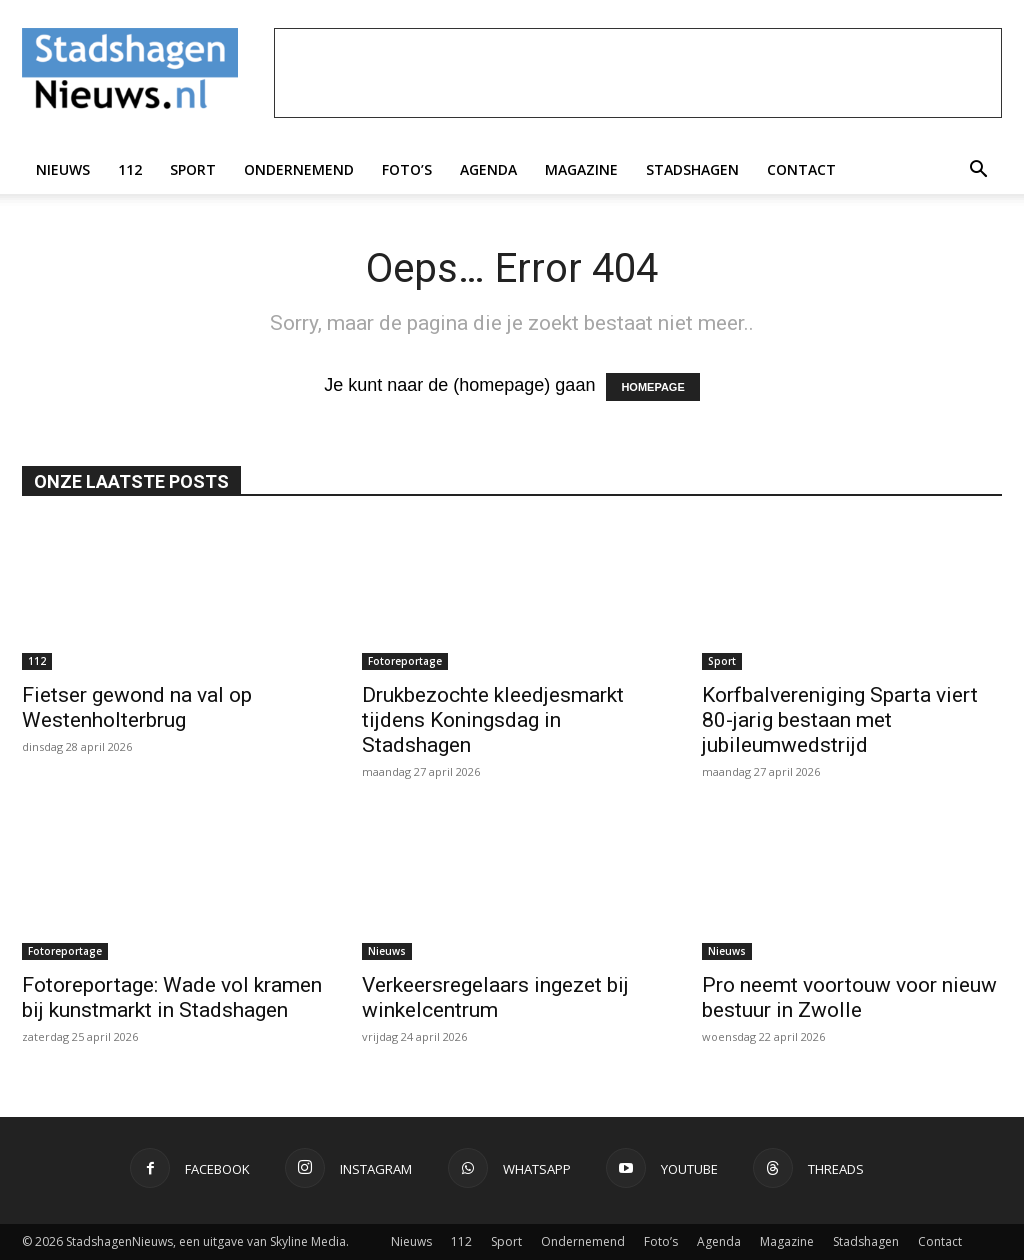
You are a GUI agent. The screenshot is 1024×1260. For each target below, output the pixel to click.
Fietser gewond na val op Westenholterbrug (137, 707)
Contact (801, 169)
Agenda (488, 169)
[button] (978, 170)
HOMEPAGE (652, 387)
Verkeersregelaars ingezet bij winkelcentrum (495, 997)
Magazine (581, 169)
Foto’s (407, 169)
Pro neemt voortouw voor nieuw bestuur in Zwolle (849, 997)
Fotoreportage (405, 661)
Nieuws (63, 169)
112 (130, 169)
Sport (193, 169)
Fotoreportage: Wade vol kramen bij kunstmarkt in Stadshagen (172, 997)
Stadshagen (692, 169)
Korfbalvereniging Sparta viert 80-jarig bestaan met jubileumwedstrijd (840, 720)
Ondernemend (299, 169)
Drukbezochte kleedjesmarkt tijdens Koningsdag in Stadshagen (493, 720)
